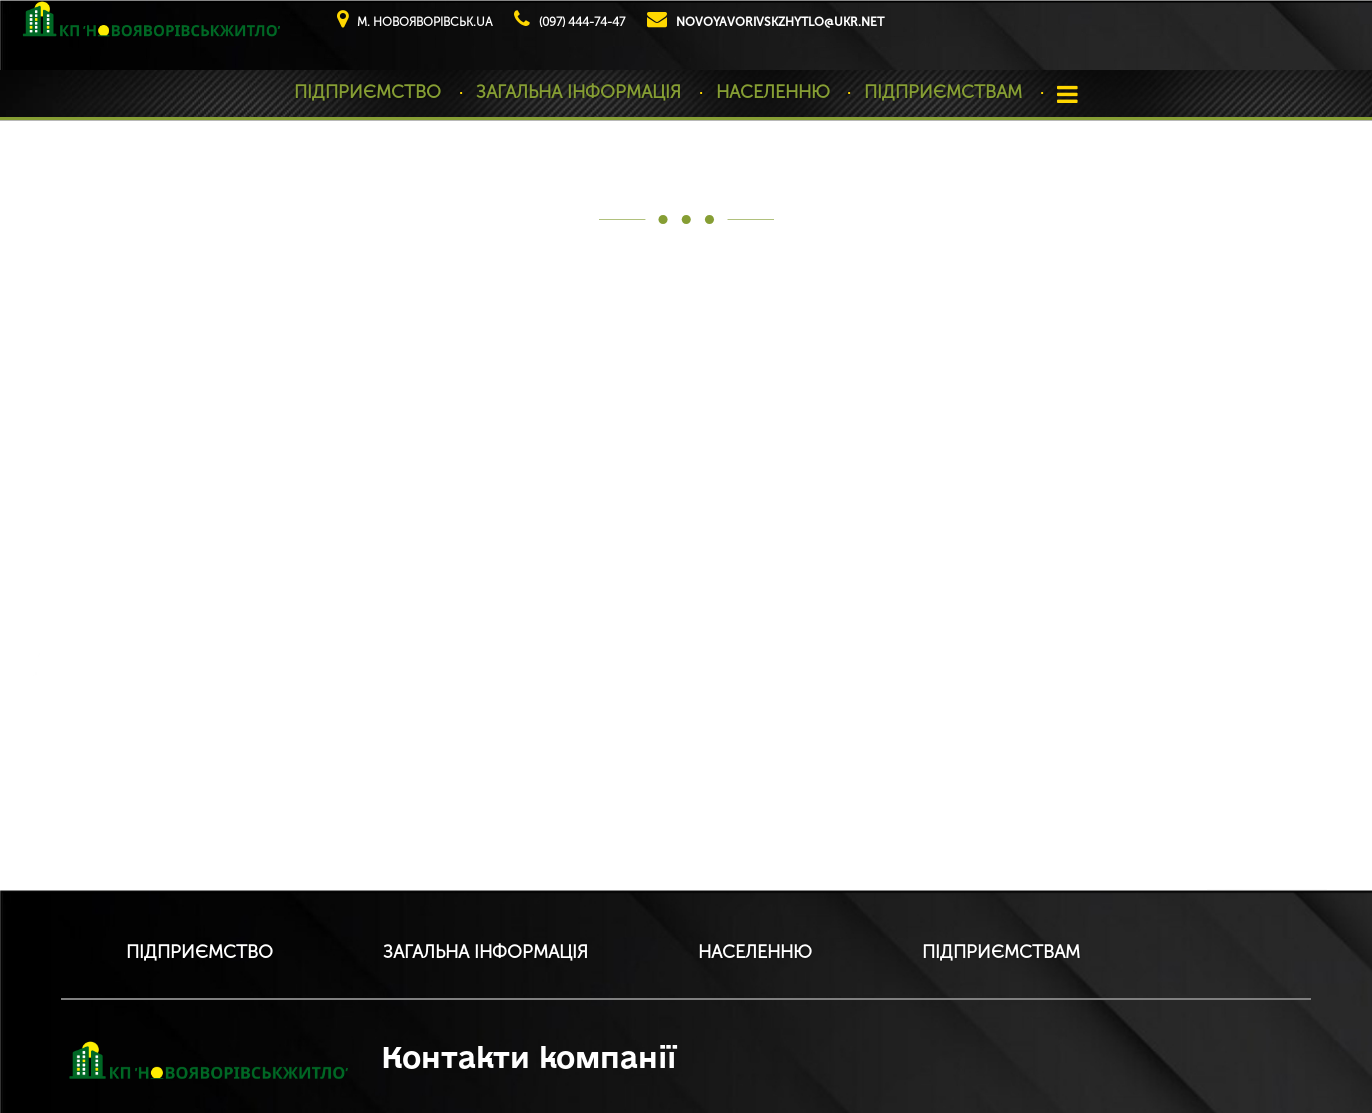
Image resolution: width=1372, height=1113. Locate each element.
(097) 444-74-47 (582, 22)
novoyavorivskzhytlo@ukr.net (780, 22)
